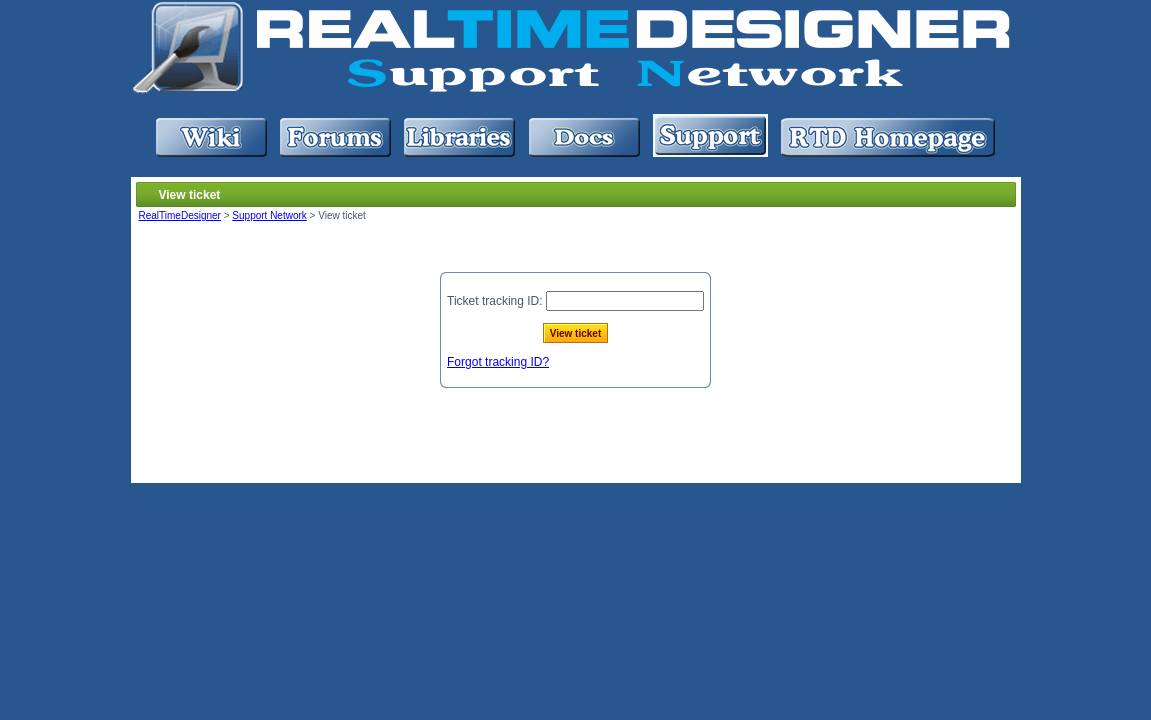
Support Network (269, 215)
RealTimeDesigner (180, 215)
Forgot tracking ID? (498, 362)
